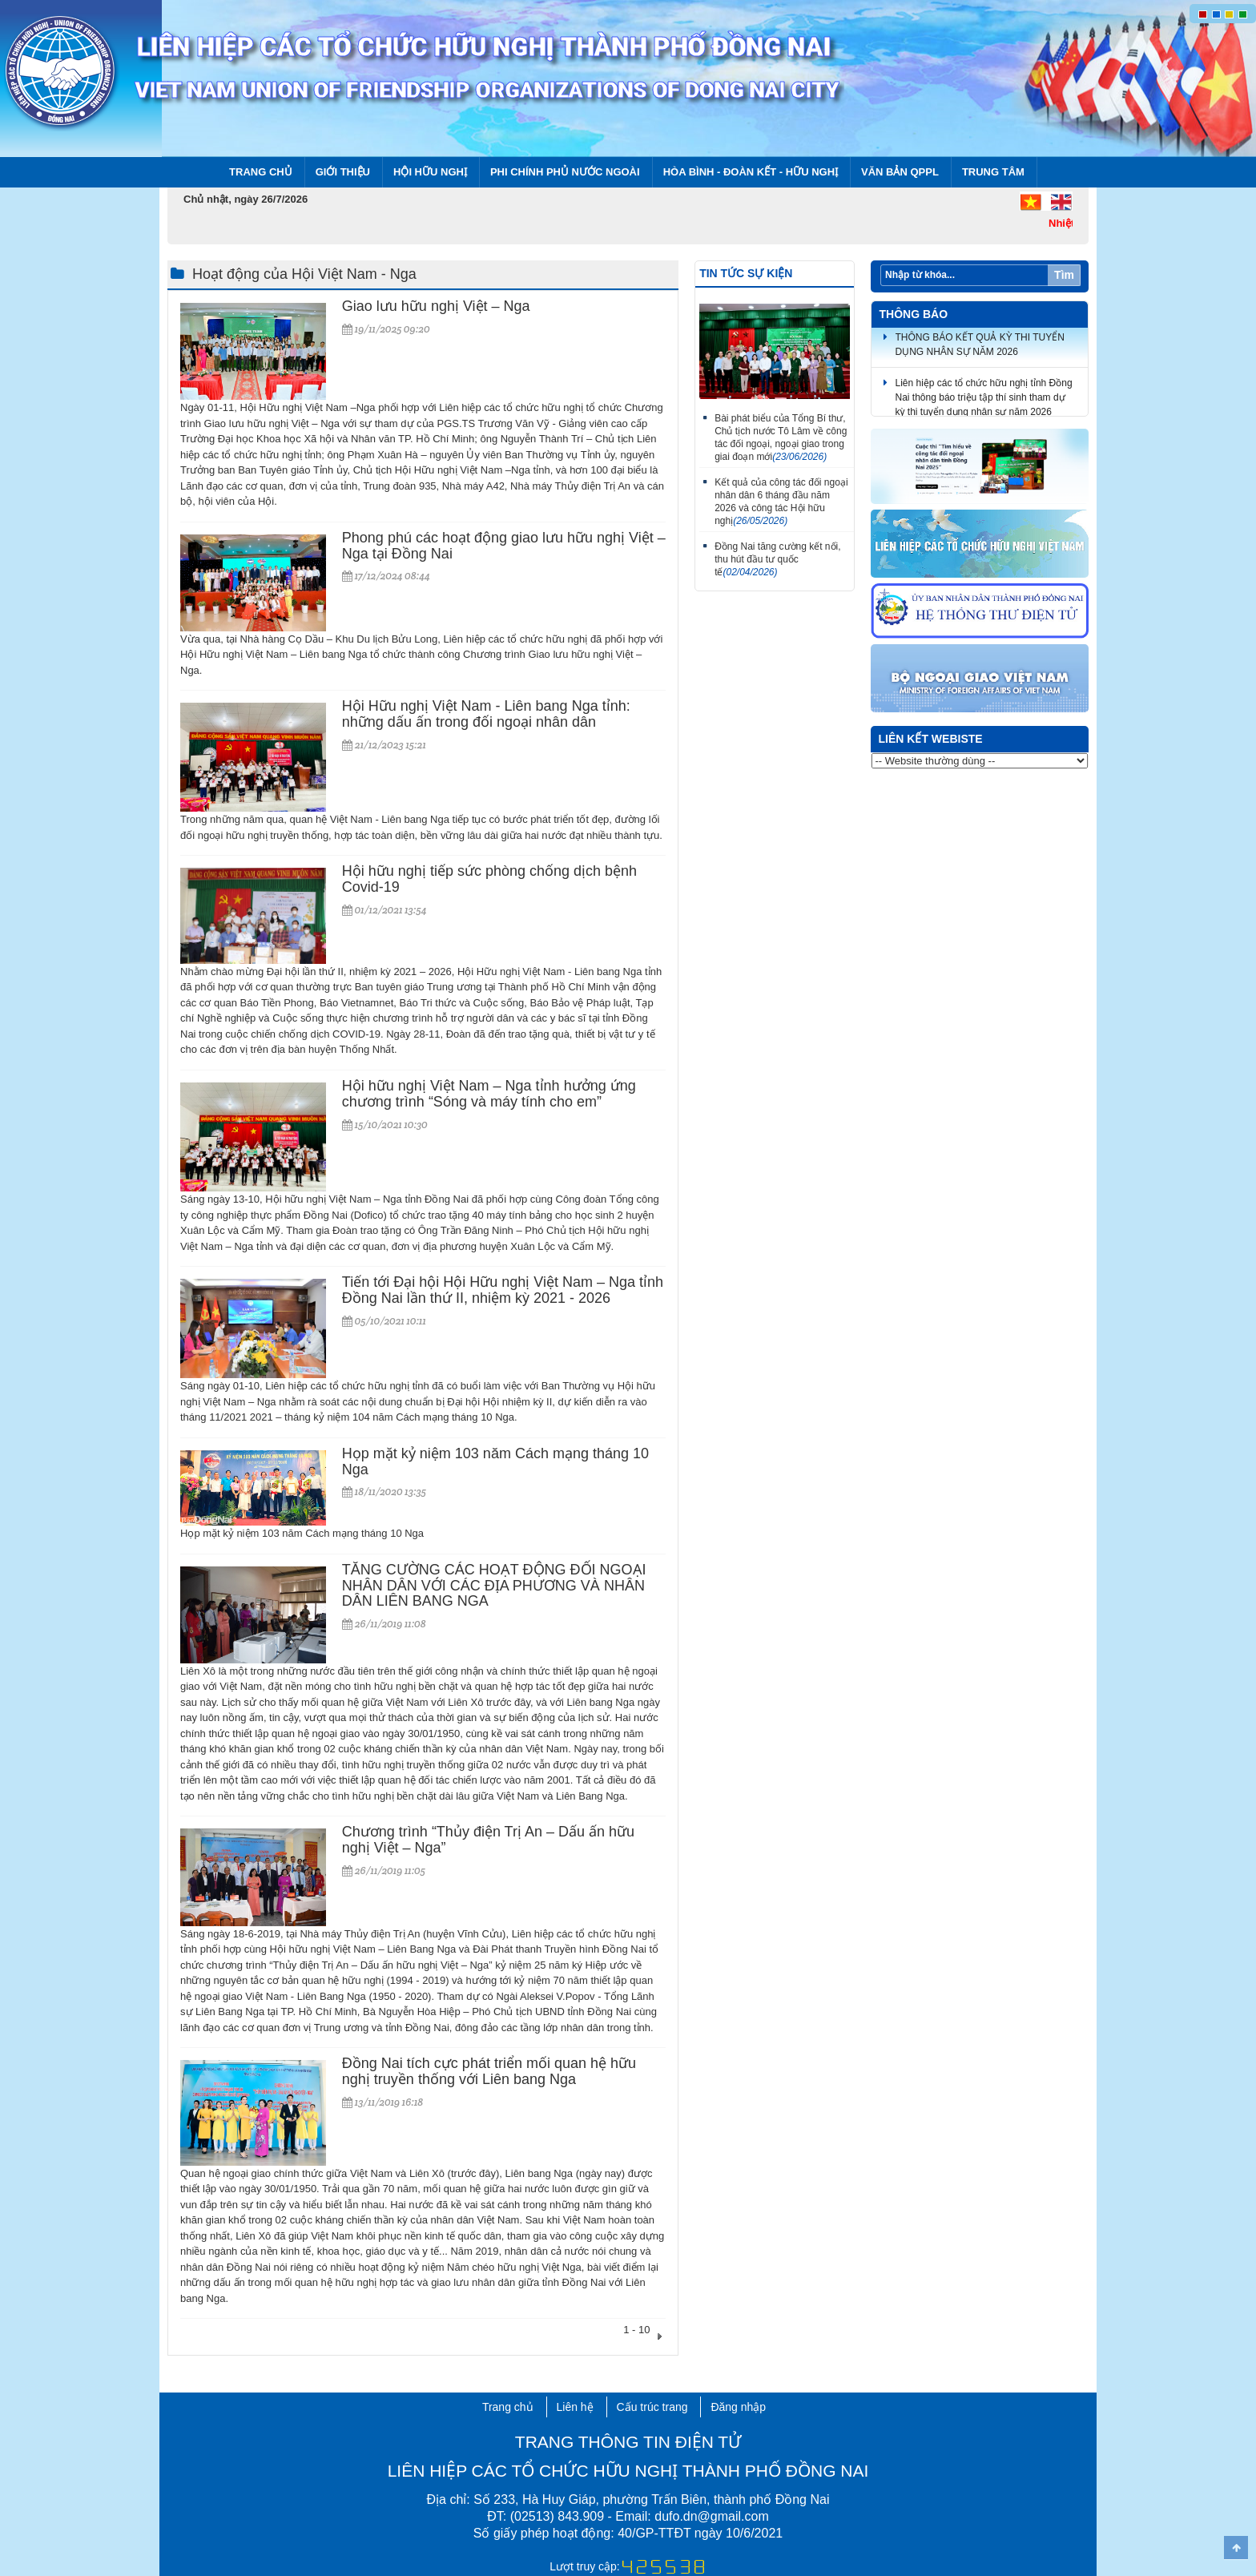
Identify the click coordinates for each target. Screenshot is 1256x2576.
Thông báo (914, 314)
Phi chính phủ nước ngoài (565, 172)
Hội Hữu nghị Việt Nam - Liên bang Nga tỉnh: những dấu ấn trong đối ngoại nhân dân (486, 714)
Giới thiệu (343, 172)
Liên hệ (575, 2407)
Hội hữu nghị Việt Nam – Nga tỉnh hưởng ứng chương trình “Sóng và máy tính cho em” (489, 1094)
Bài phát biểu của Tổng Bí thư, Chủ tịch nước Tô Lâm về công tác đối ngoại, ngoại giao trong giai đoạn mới (781, 437)
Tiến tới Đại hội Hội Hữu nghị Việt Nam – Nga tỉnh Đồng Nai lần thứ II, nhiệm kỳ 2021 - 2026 (502, 1290)
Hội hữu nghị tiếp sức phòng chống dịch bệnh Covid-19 (489, 879)
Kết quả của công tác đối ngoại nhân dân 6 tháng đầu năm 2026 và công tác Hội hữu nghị (781, 501)
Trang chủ (260, 172)
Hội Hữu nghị (430, 172)
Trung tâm (993, 172)
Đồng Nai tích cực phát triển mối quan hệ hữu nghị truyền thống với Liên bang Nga (489, 2071)
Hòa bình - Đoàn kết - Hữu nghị (750, 172)
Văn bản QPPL (900, 172)
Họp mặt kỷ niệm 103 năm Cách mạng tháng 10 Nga (495, 1461)
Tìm (1064, 274)
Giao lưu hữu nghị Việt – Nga (436, 306)
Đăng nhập (738, 2407)
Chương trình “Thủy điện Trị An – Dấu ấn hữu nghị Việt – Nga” (488, 1840)
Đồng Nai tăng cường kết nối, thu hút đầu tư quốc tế (777, 559)
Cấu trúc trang (652, 2407)
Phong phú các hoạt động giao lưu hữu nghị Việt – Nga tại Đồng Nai (504, 546)
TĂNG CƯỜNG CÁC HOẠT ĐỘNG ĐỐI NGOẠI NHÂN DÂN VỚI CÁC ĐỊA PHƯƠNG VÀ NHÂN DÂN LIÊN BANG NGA (494, 1586)
